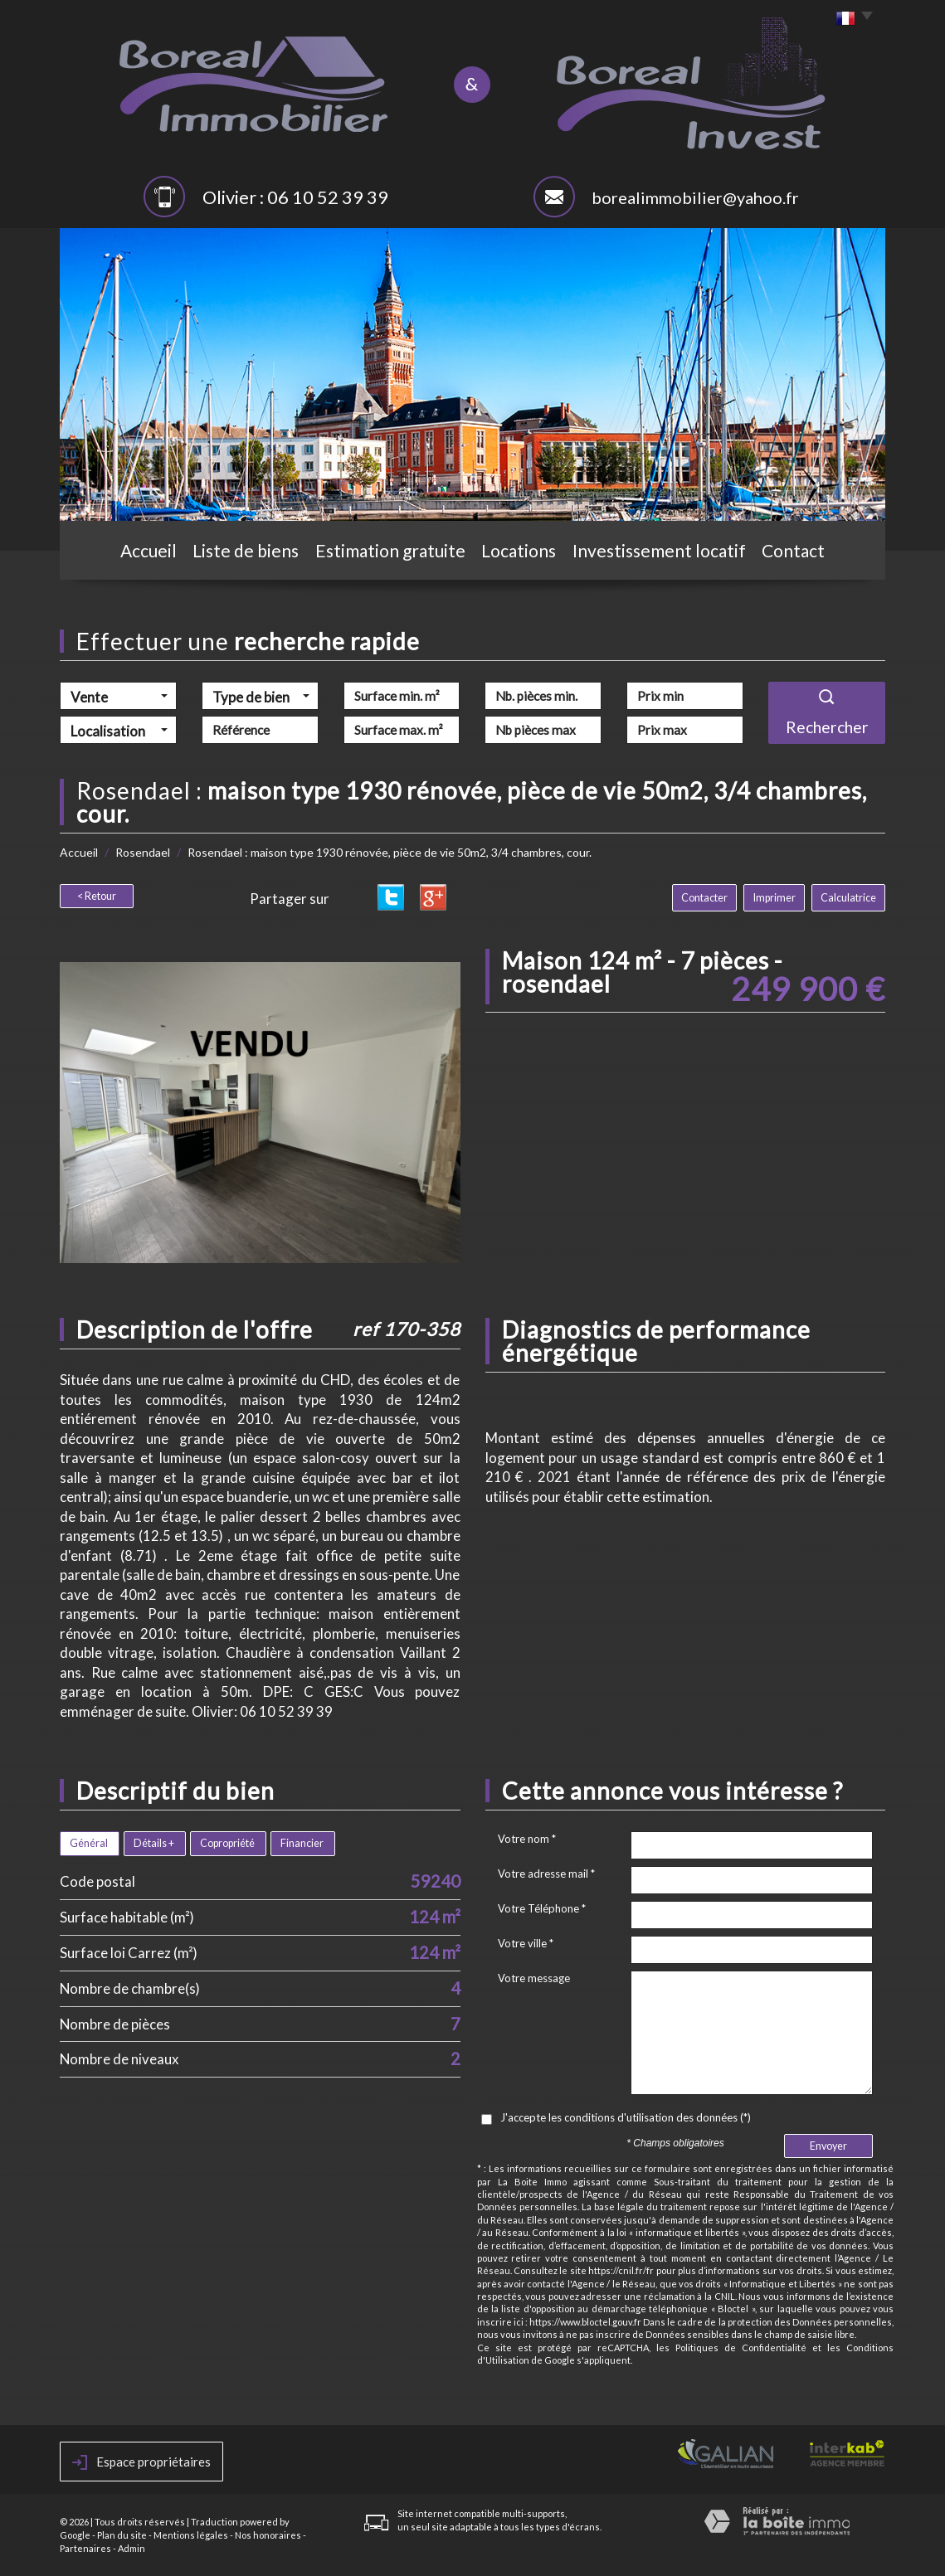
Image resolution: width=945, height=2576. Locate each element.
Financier (302, 1843)
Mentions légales (190, 2535)
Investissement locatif (659, 550)
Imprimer (774, 898)
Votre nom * (527, 1838)
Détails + (154, 1843)
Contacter (705, 898)
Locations (518, 550)
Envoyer (828, 2146)
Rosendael (142, 852)
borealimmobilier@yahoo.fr (695, 197)
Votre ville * (525, 1943)
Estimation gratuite (390, 550)
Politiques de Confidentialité (740, 2347)
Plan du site (122, 2535)
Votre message (534, 1978)
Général (89, 1843)
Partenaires (85, 2548)
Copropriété (227, 1843)
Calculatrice (848, 898)
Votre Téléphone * (542, 1908)
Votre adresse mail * (546, 1873)
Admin (131, 2548)
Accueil (148, 550)
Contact (793, 550)
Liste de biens (245, 550)
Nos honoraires (268, 2535)
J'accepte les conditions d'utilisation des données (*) (625, 2117)
